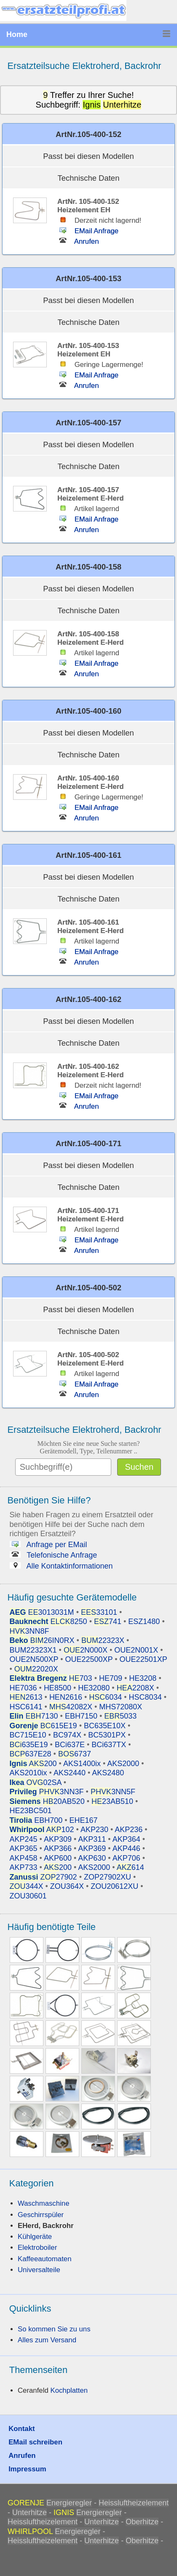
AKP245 (24, 1839)
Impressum (27, 2469)
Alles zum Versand (47, 2340)
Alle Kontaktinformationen (61, 1566)
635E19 (29, 1744)
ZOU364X (67, 1886)
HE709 (110, 1678)
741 (107, 1621)
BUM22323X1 (33, 1650)
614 (130, 1867)
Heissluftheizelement (134, 2503)
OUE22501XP (143, 1659)
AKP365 (24, 1848)
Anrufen (78, 241)
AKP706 (126, 1858)
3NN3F (47, 1792)
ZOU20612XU (114, 1886)
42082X (70, 1707)
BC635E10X (105, 1726)
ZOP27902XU (107, 1877)
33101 (99, 1612)
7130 (34, 1716)
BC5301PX (107, 1735)
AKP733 (24, 1867)
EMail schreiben (35, 2442)
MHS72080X (120, 1707)
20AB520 (47, 1801)
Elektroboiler (37, 2248)
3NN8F (29, 1631)
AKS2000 (123, 1763)
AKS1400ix (82, 1763)
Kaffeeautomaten (45, 2259)
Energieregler (69, 2503)
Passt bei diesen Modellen (88, 156)
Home (16, 34)
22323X (102, 1640)
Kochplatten (69, 2390)
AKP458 (24, 1858)
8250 (48, 1621)
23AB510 (112, 1801)
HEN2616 (65, 1697)
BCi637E (70, 1744)
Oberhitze (142, 2522)
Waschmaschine (43, 2203)
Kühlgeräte (35, 2237)
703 (51, 1678)
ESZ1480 (144, 1621)
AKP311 (92, 1839)
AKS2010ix (28, 1773)
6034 (105, 1697)
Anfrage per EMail (48, 1544)
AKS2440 (70, 1773)
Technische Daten (89, 178)
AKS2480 (108, 1773)
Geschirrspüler (41, 2215)
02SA (36, 1782)
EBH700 (36, 1820)
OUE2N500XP (34, 1659)
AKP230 (94, 1829)
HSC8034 (145, 1697)
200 (33, 1763)
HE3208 (142, 1678)
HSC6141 (26, 1707)
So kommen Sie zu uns (54, 2329)
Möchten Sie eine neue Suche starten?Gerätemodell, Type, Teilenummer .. (88, 1447)
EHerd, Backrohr (45, 2226)
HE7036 (23, 1688)
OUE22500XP (89, 1659)
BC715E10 (28, 1735)
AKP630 (92, 1858)
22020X (36, 1669)
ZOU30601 (28, 1896)
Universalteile (39, 2270)
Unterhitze (29, 2512)
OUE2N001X (136, 1650)
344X (26, 1886)
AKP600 (58, 1858)
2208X (135, 1688)
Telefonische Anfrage (53, 1555)
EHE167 (84, 1820)
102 (42, 1829)
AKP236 (128, 1829)
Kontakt (21, 2429)
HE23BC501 (31, 1810)
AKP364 (126, 1839)
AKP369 (92, 1848)
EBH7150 (81, 1716)
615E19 (43, 1726)
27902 (43, 1877)
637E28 (30, 1754)
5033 (120, 1716)
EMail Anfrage (87, 231)
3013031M (42, 1612)
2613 (26, 1697)
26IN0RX (42, 1640)
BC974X (67, 1735)
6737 (74, 1754)
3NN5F (113, 1792)
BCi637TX (108, 1744)
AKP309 (58, 1839)
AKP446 (126, 1848)
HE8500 (57, 1688)
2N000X (85, 1650)
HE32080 (94, 1688)
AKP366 (58, 1848)
